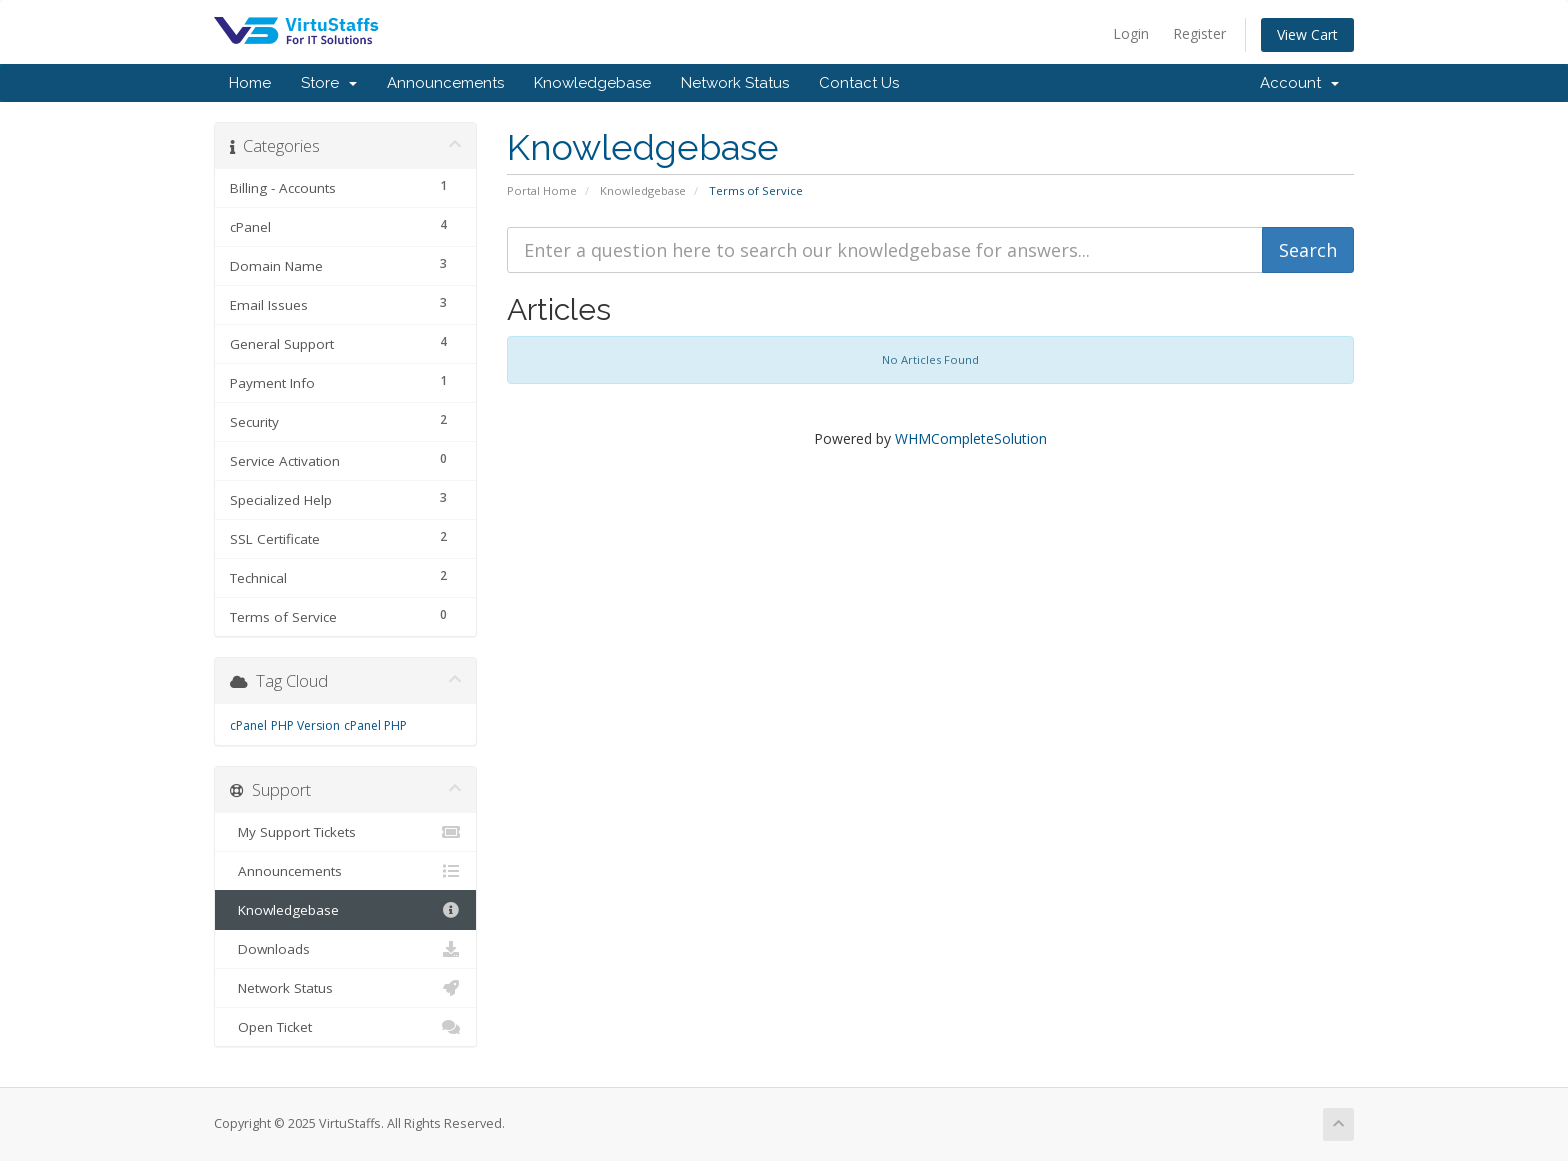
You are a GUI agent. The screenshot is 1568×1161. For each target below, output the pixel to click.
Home (250, 83)
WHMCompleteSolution (971, 438)
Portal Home (542, 190)
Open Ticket (345, 1027)
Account (1299, 83)
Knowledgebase (592, 83)
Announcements (445, 83)
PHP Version (305, 725)
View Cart (1307, 34)
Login (1131, 33)
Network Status (735, 83)
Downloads (345, 949)
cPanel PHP (375, 725)
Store (329, 83)
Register (1199, 33)
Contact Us (859, 83)
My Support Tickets (345, 832)
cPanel (248, 725)
